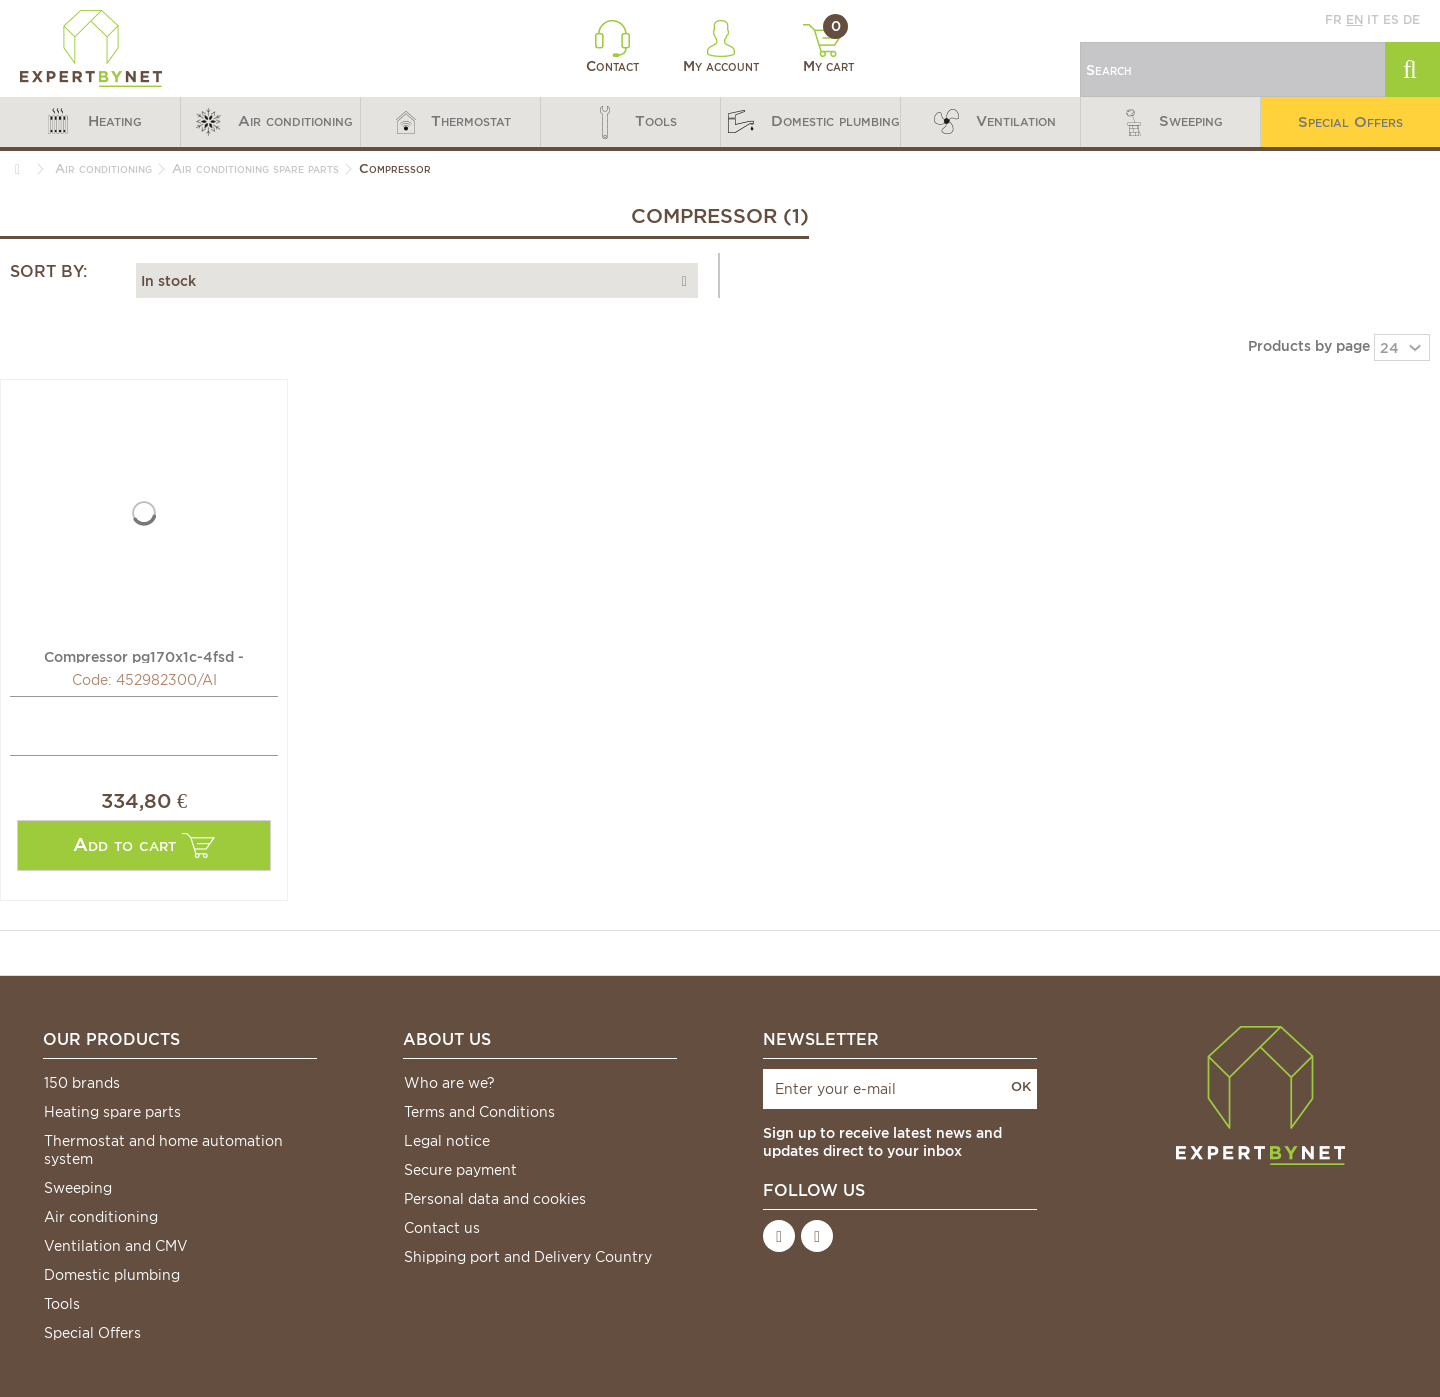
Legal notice (447, 1141)
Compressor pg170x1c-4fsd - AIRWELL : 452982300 (144, 656)
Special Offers (92, 1333)
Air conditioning (101, 1217)
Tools (62, 1304)
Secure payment (460, 1170)
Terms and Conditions (479, 1112)
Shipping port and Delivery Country (528, 1257)
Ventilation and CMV (116, 1246)
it (1373, 19)
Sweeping (78, 1188)
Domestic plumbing (112, 1275)
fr (1333, 19)
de (1411, 19)
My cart (828, 49)
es (1391, 19)
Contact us (442, 1228)
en (1354, 19)
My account (721, 47)
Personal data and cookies (495, 1199)
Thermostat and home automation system (163, 1150)
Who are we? (449, 1083)
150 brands (82, 1083)
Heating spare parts (112, 1112)
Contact (612, 47)
